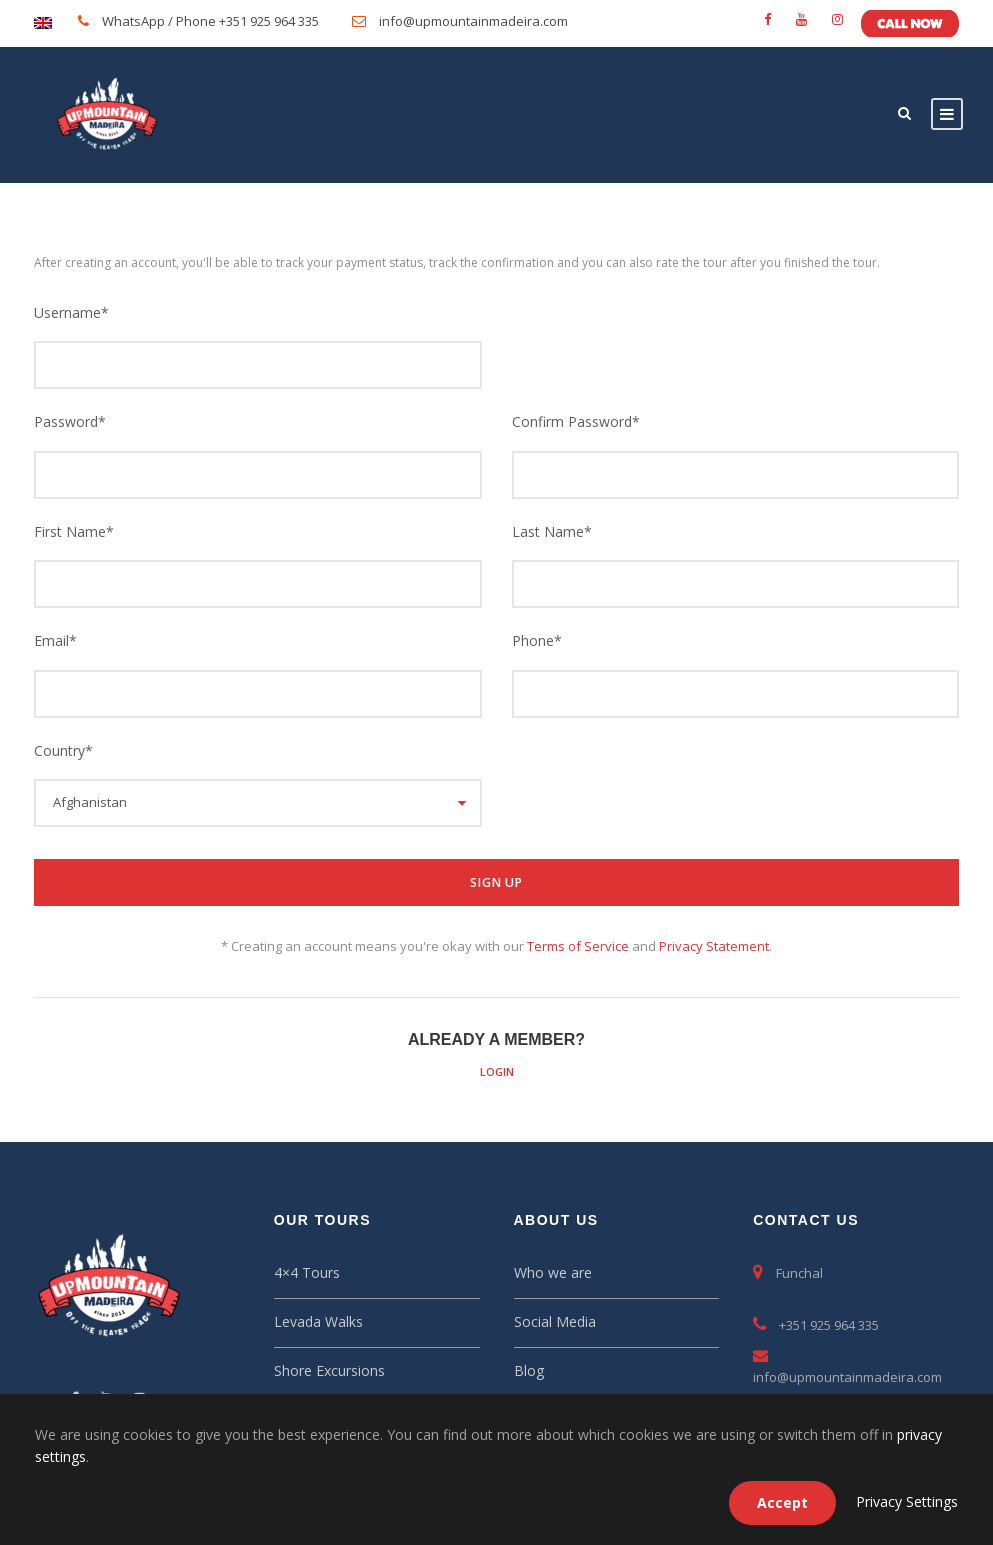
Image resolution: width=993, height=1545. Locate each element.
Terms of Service (578, 946)
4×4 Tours (307, 1272)
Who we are (553, 1272)
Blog (529, 1370)
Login (497, 1071)
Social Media (555, 1321)
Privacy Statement (714, 946)
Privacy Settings (907, 1501)
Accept (782, 1502)
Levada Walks (318, 1321)
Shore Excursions (329, 1370)
